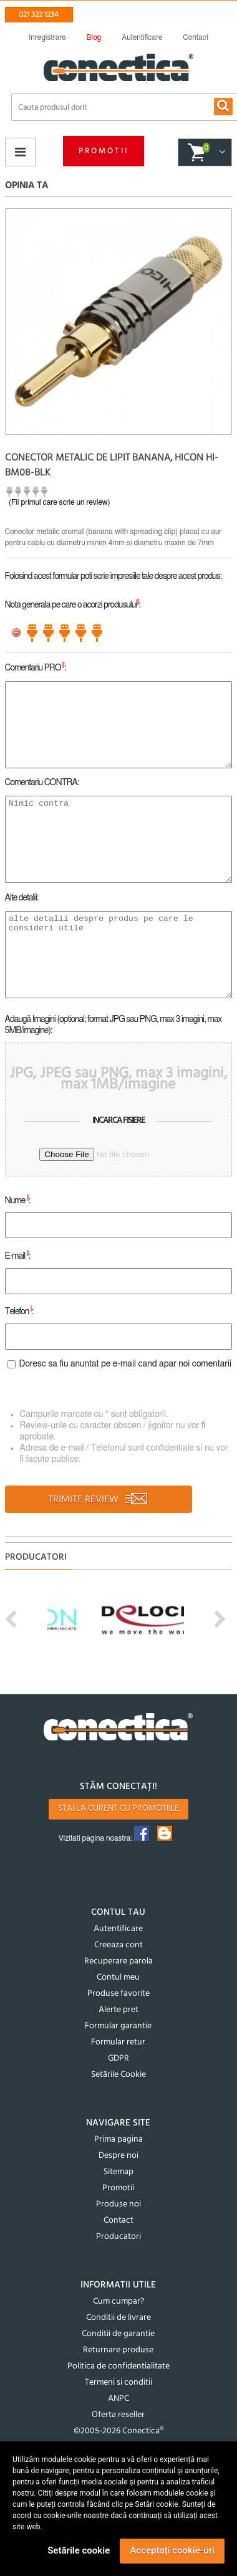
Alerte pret (118, 2010)
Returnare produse (118, 2350)
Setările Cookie (118, 2075)
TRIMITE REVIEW (98, 1500)
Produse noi (118, 2204)
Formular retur (118, 2042)
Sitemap (118, 2172)
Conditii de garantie (118, 2334)
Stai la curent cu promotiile (118, 1808)
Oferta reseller (118, 2415)
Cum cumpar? (118, 2301)
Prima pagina (118, 2139)
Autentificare (118, 1929)
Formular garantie (118, 2026)
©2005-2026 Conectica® (118, 2431)
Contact (118, 2220)
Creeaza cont (118, 1945)
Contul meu (118, 1977)
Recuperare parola (118, 1961)
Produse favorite (118, 1994)
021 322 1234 (39, 14)
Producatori (118, 2237)
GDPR (118, 2058)
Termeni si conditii (118, 2382)
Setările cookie (78, 2550)
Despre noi (118, 2156)
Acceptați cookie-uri (172, 2550)
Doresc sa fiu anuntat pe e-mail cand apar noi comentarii (125, 1364)
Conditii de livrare (118, 2318)
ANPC (118, 2399)
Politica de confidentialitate (118, 2366)
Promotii (103, 151)
